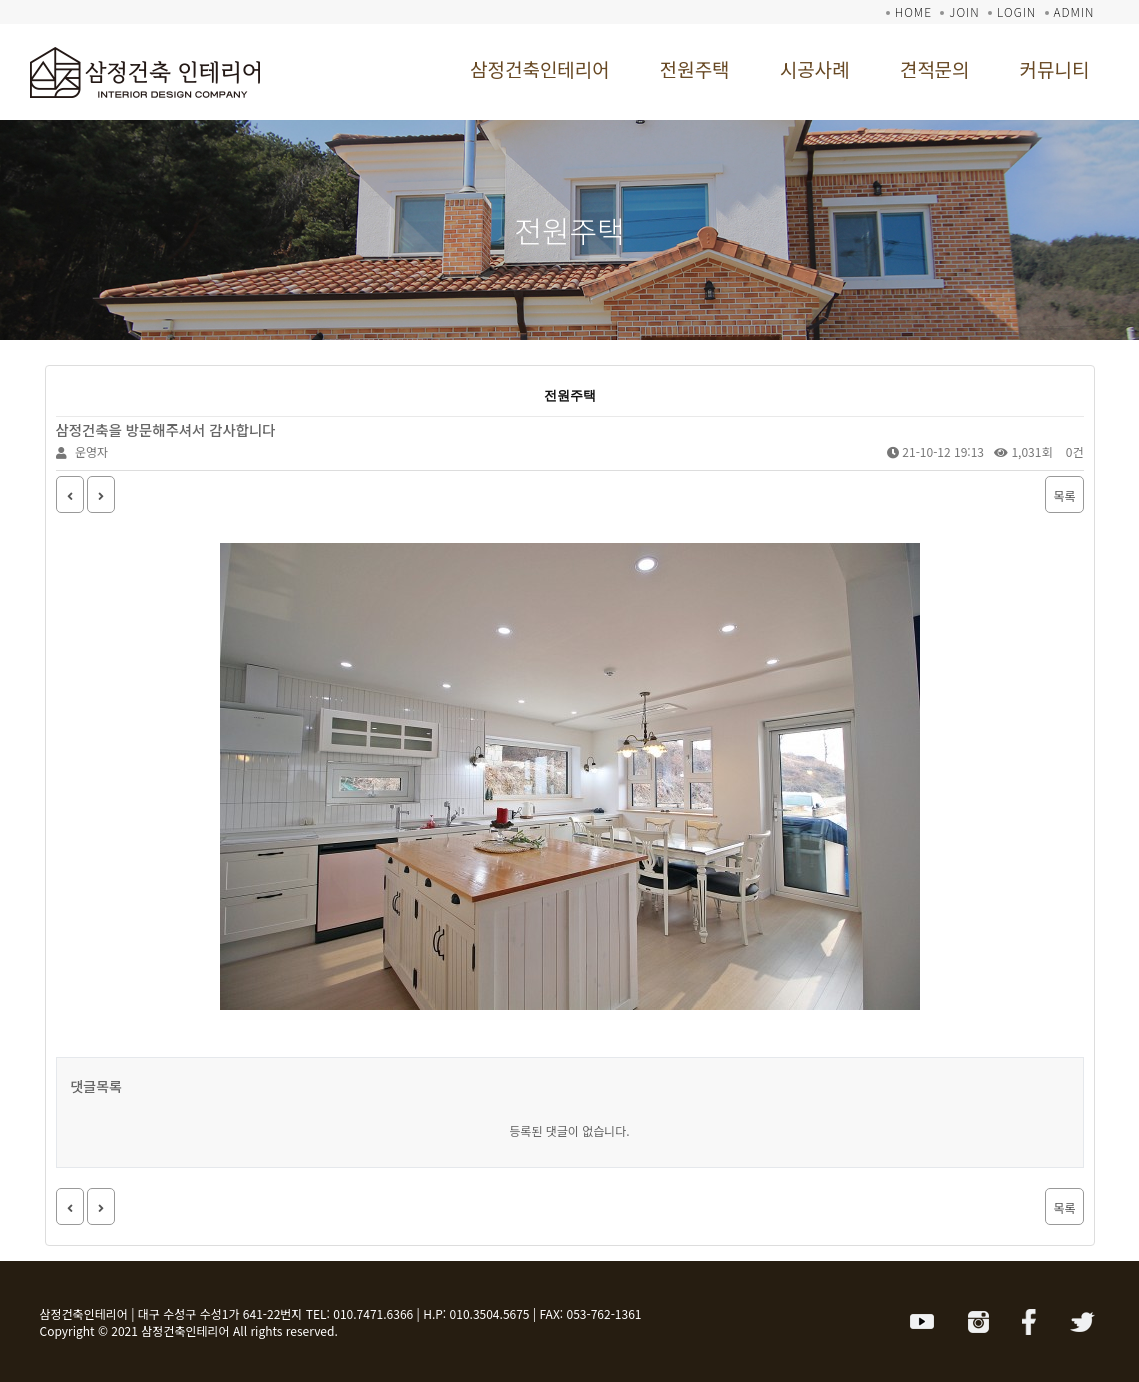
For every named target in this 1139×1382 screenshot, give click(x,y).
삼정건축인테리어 (540, 68)
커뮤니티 (1055, 68)
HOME (913, 11)
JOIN (964, 11)
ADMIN (1074, 11)
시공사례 (815, 68)
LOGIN (1016, 11)
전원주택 (695, 68)
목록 (1064, 495)
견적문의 (935, 68)
